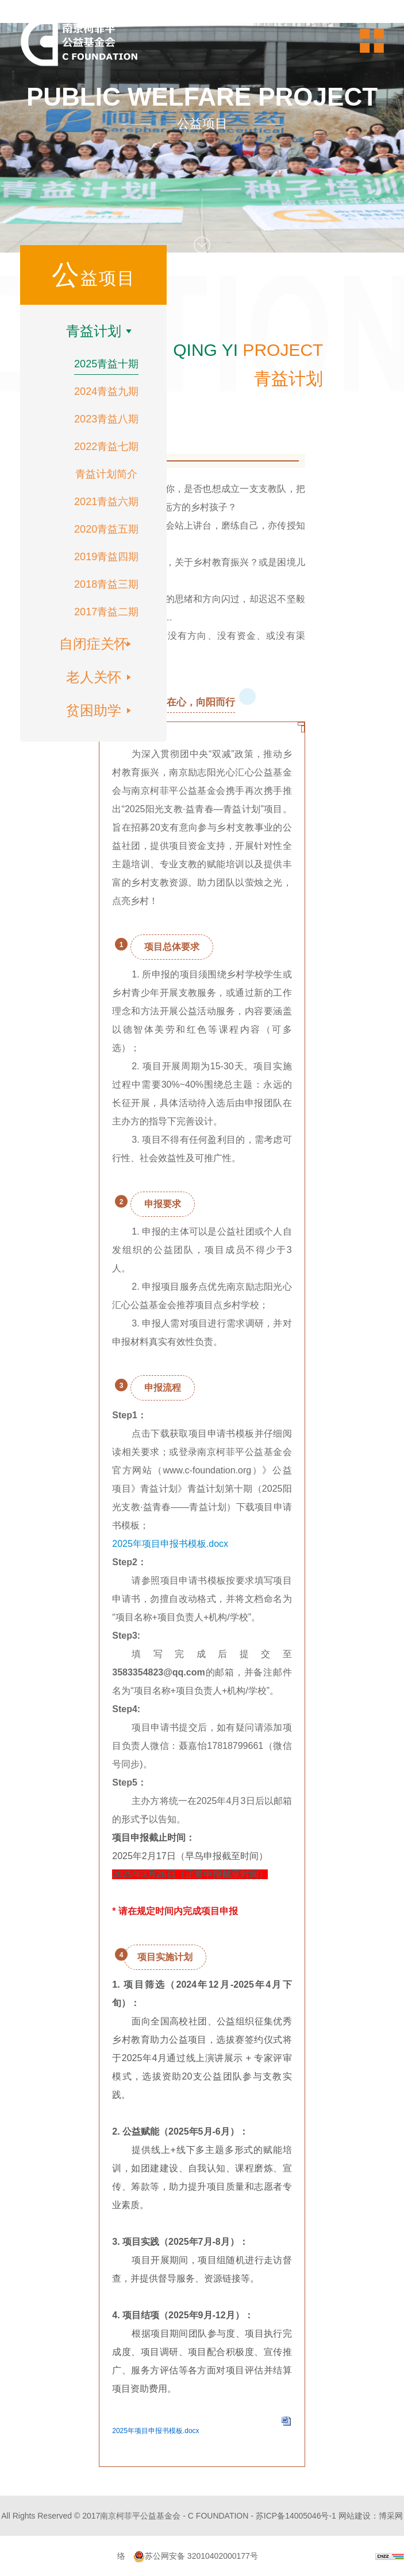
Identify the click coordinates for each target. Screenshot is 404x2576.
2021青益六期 (106, 501)
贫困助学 (93, 710)
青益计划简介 (106, 474)
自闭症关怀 (93, 643)
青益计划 (93, 331)
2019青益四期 (106, 556)
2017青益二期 (106, 612)
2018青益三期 (106, 584)
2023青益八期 (106, 419)
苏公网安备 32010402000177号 (195, 2556)
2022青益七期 (106, 446)
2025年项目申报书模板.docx (170, 1544)
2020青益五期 (106, 529)
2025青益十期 (106, 364)
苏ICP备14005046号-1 (296, 2515)
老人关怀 (93, 677)
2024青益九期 (106, 391)
